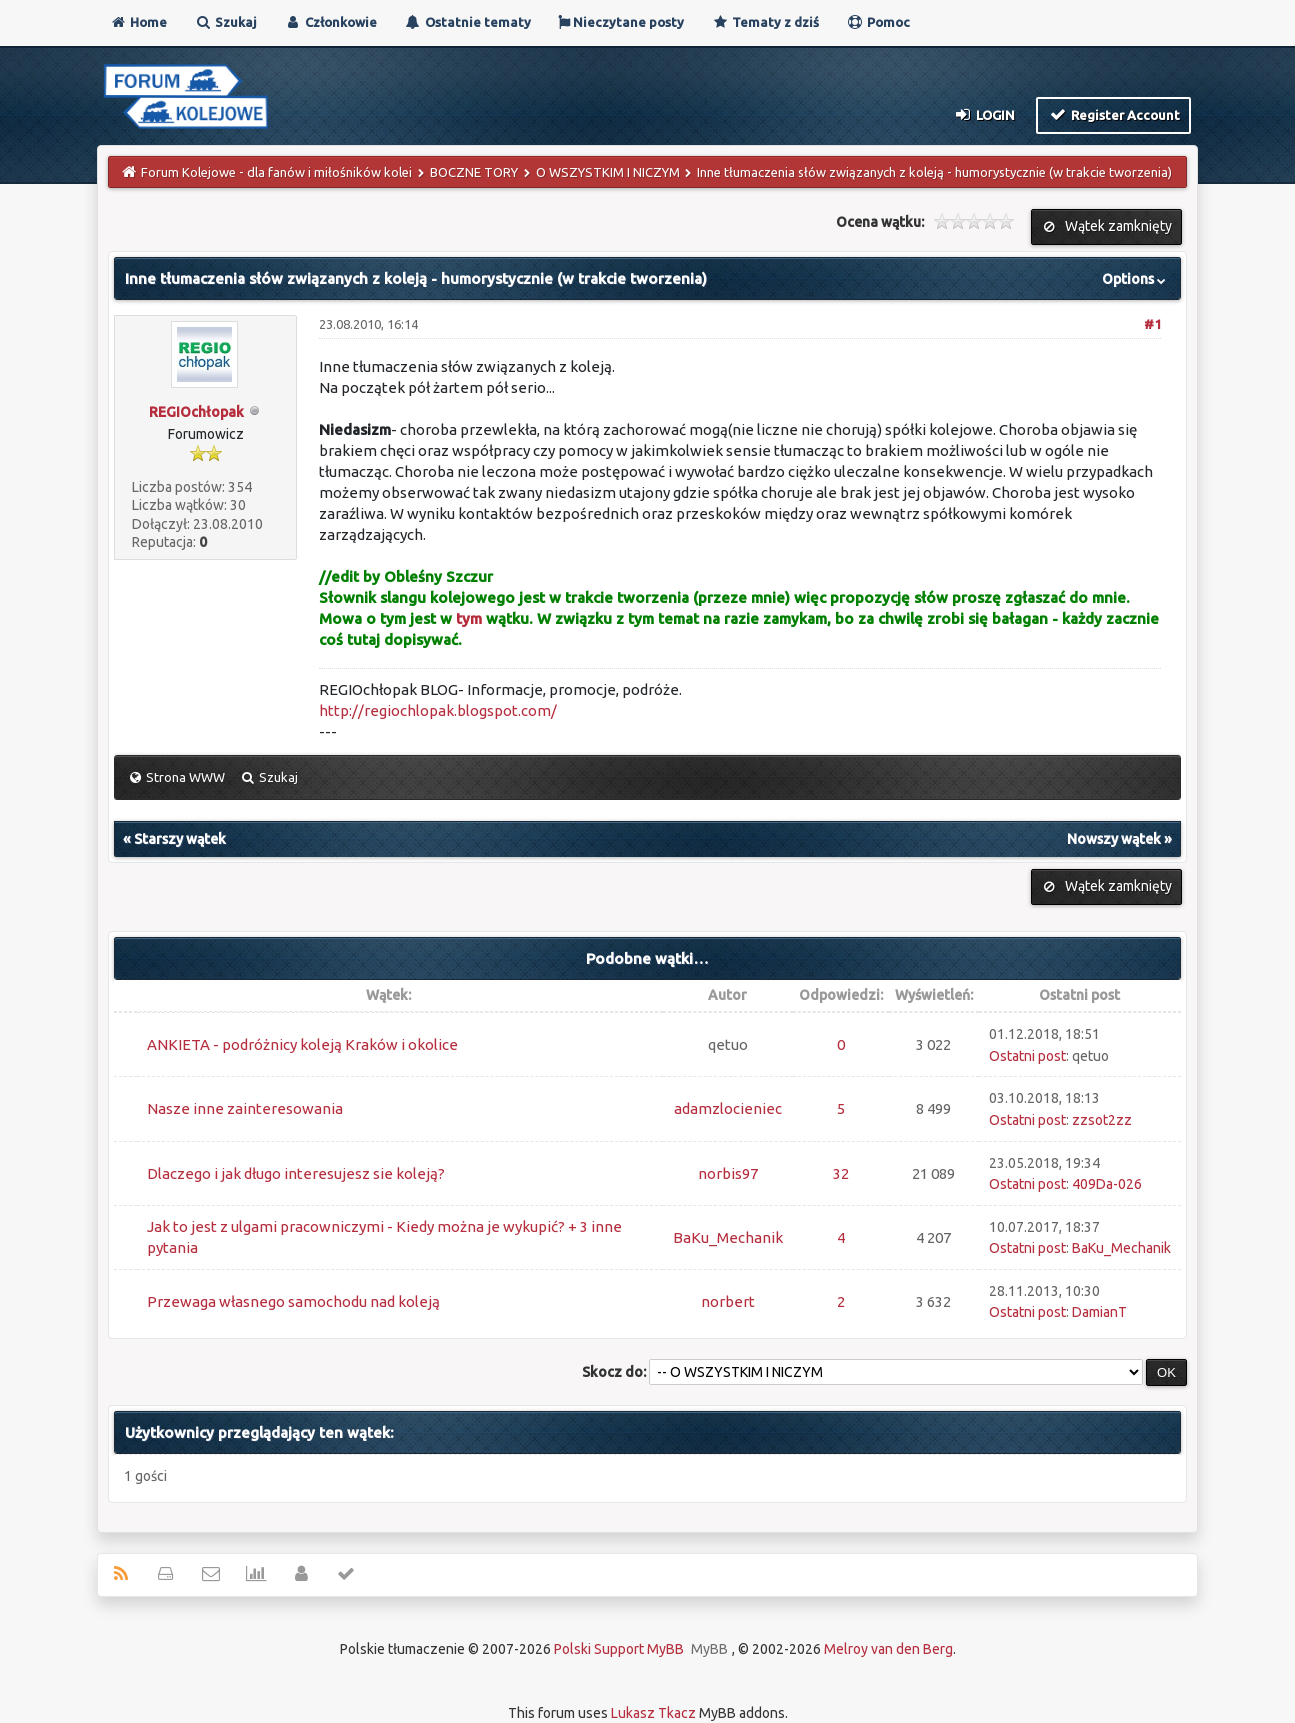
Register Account (1113, 114)
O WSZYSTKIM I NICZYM (608, 172)
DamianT (1099, 1312)
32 (841, 1173)
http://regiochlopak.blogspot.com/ (438, 710)
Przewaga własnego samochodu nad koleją (293, 1301)
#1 (1152, 324)
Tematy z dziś (765, 22)
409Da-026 (1107, 1184)
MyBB (709, 1649)
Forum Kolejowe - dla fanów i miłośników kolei (276, 172)
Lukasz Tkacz (653, 1713)
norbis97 (728, 1173)
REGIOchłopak (196, 412)
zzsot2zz (1102, 1120)
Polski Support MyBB (619, 1649)
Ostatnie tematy (467, 22)
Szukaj (225, 22)
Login (984, 114)
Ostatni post (1027, 1056)
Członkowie (330, 22)
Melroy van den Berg (888, 1649)
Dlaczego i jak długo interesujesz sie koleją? (296, 1173)
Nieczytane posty (621, 22)
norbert (728, 1301)
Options (1136, 279)
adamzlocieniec (728, 1108)
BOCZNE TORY (474, 172)
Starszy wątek (180, 839)
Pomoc (878, 22)
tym (469, 618)
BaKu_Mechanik (728, 1237)
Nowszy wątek (1114, 839)
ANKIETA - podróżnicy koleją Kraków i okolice (302, 1044)
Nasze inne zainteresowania (245, 1108)
